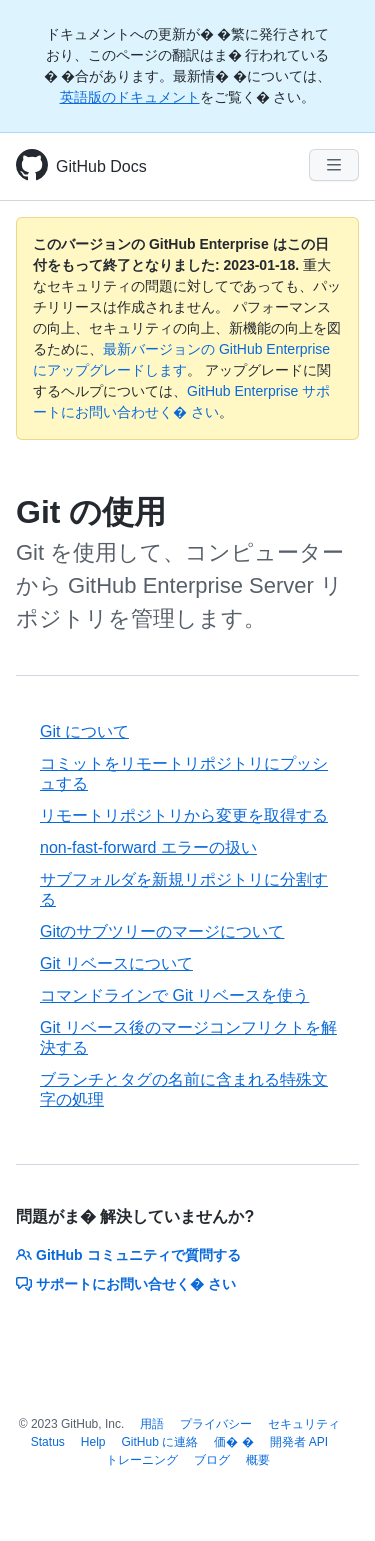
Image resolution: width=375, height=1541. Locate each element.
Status (48, 1442)
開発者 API (299, 1442)
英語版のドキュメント (130, 97)
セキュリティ (304, 1424)
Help (93, 1442)
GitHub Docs (101, 166)
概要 (258, 1460)
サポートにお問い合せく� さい (126, 1284)
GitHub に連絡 (160, 1442)
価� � (233, 1442)
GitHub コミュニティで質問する (128, 1255)
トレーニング (142, 1460)
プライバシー (216, 1424)
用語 (152, 1424)
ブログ (212, 1460)
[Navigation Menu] (334, 165)
